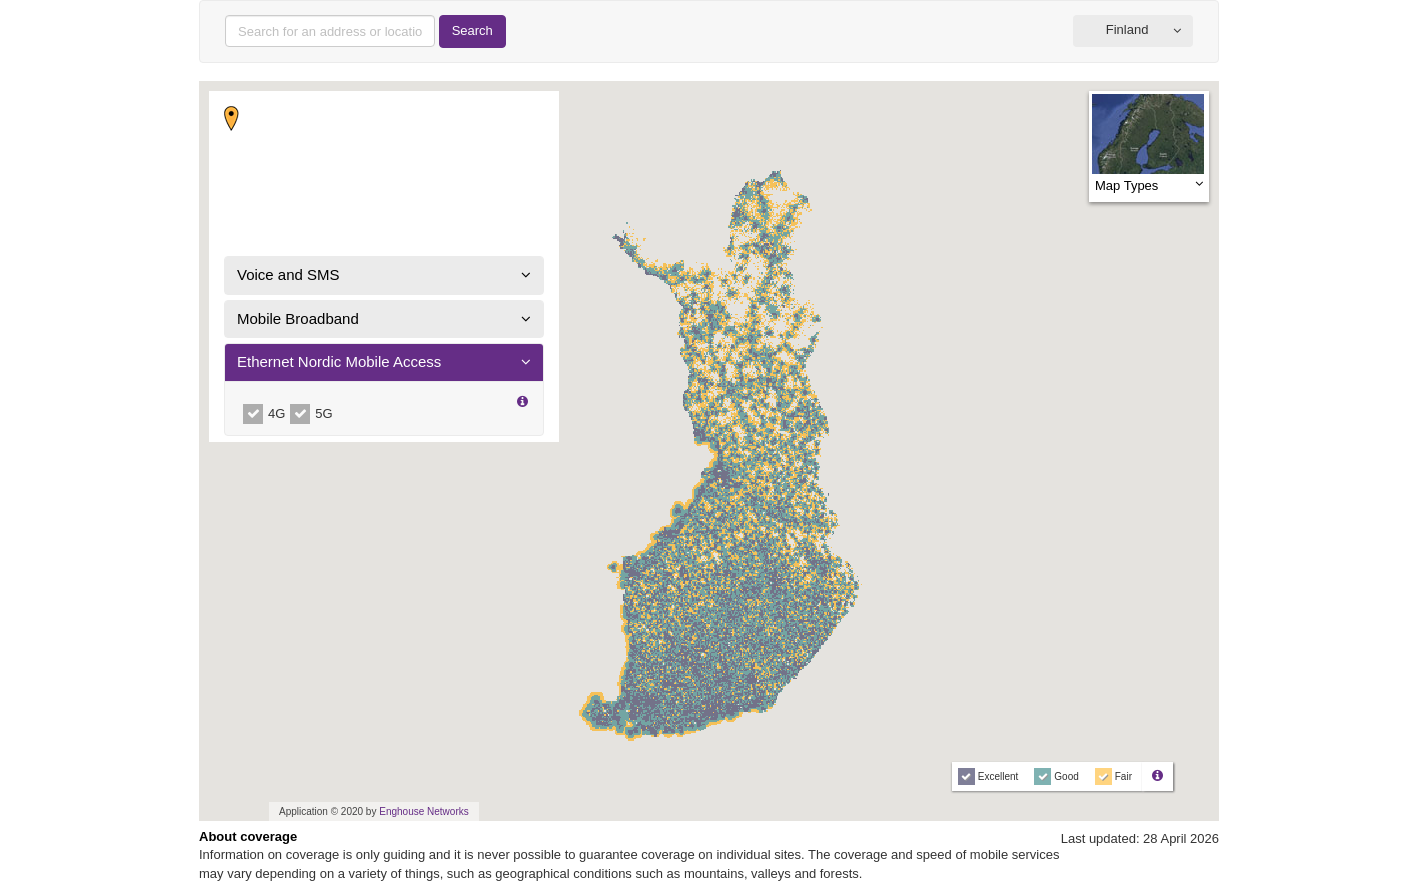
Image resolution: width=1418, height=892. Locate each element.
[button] (1133, 31)
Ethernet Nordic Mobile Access (339, 361)
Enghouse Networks (424, 811)
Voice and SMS (288, 274)
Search (472, 30)
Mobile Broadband (298, 318)
